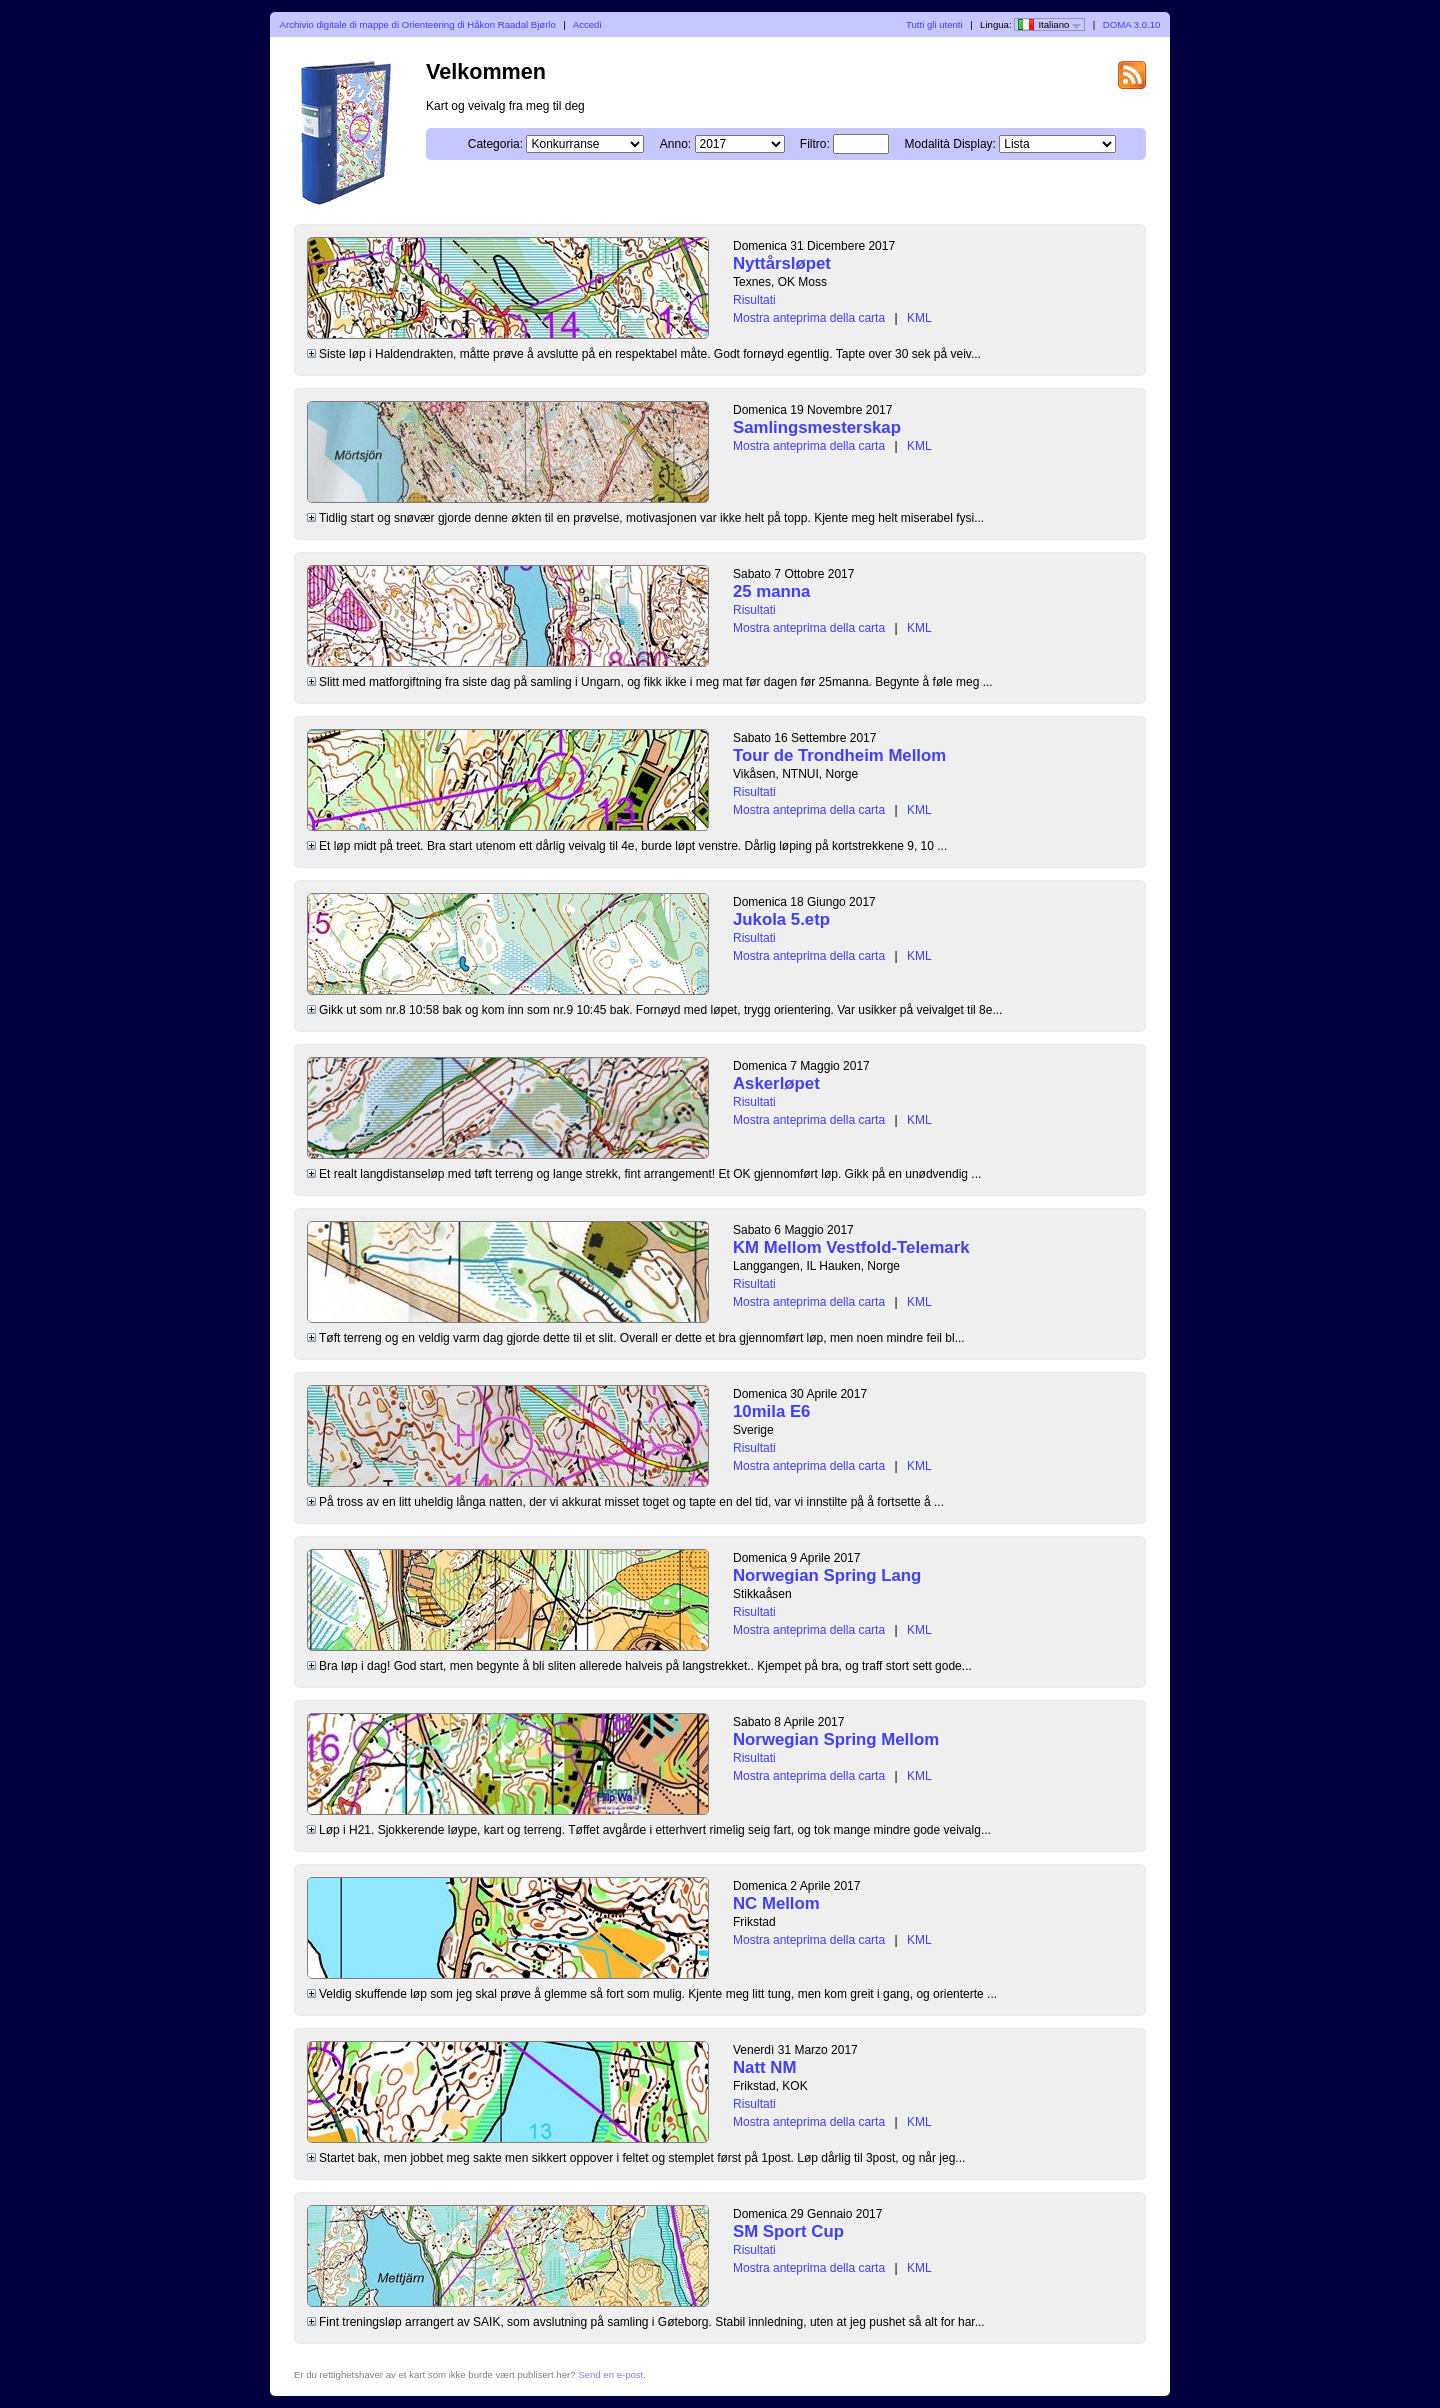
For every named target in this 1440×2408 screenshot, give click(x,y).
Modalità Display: (950, 144)
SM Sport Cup (788, 2231)
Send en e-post (610, 2374)
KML (919, 318)
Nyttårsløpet (782, 263)
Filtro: (815, 144)
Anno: (675, 144)
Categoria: (495, 144)
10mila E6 (771, 1411)
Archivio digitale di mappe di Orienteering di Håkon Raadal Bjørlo (418, 24)
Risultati (754, 300)
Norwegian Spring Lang (827, 1575)
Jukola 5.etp (781, 919)
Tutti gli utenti (934, 24)
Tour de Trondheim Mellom (839, 755)
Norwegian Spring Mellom (836, 1739)
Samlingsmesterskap (817, 427)
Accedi (587, 24)
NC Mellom (776, 1903)
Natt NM (764, 2067)
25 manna (771, 591)
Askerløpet (776, 1083)
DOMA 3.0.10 (1132, 24)
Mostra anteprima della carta (809, 318)
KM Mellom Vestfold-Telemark (851, 1247)
